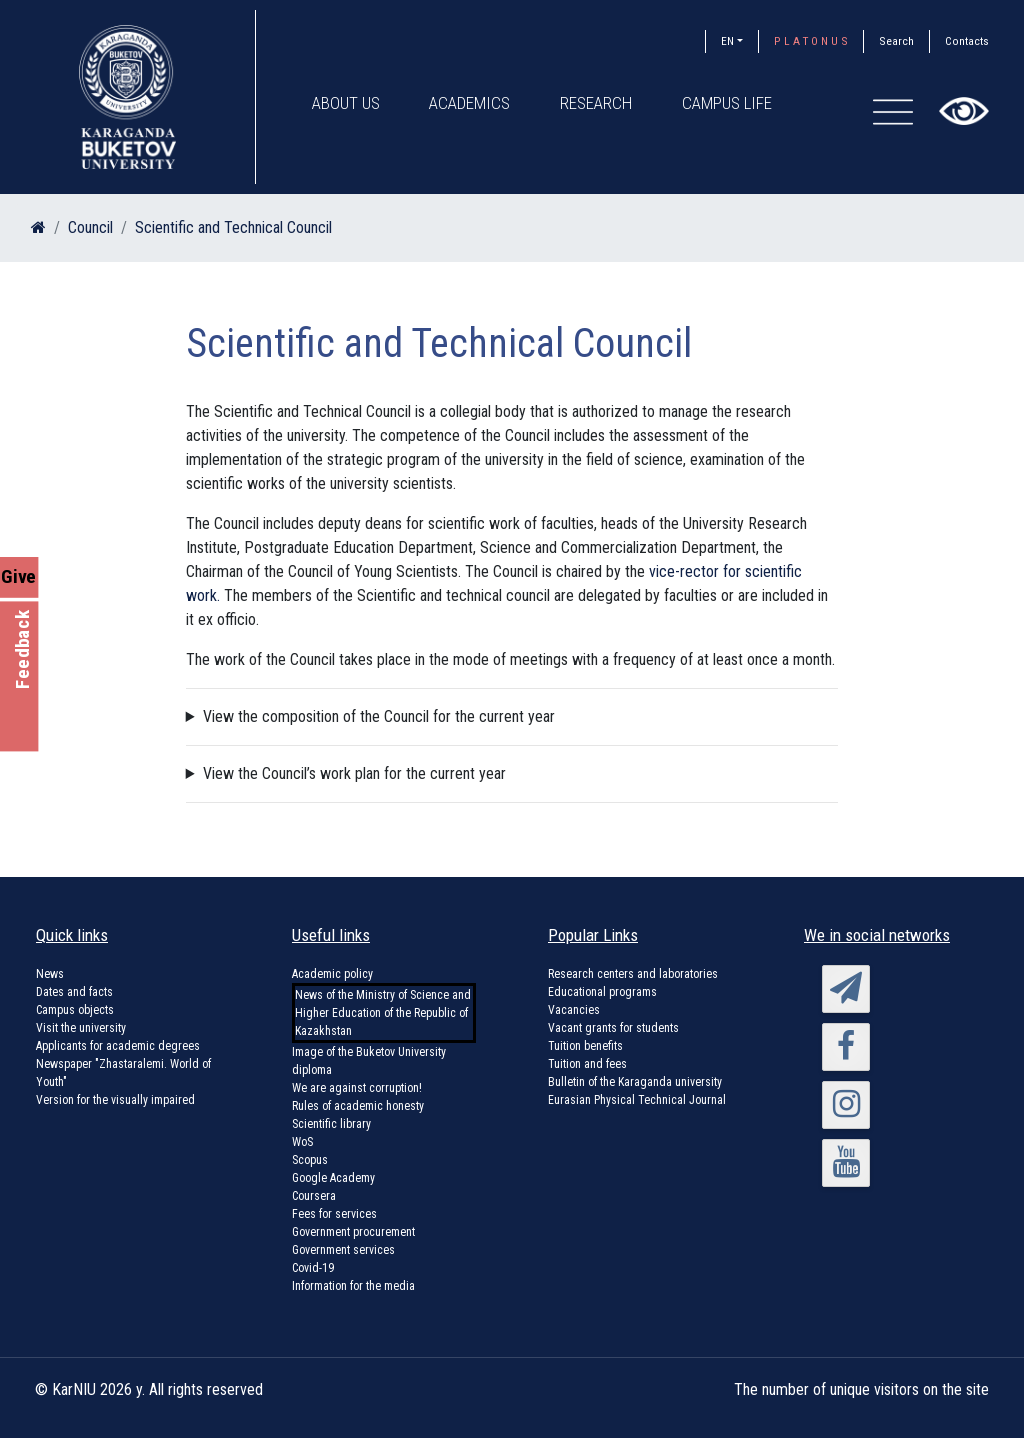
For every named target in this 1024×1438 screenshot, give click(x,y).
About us (346, 103)
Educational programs (602, 992)
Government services (343, 1250)
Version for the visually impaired (115, 1100)
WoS (302, 1142)
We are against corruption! (357, 1088)
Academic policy (332, 974)
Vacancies (574, 1010)
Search (896, 41)
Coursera (314, 1196)
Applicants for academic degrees (118, 1046)
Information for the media (353, 1286)
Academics (470, 103)
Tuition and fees (587, 1064)
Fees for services (334, 1214)
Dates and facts (74, 992)
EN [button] (727, 41)
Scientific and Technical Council (233, 227)
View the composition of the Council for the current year (379, 716)
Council (90, 227)
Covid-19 (313, 1268)
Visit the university (81, 1028)
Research (597, 103)
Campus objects (75, 1010)
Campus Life (728, 103)
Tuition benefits (585, 1046)
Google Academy (333, 1178)
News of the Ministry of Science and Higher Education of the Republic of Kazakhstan (383, 1013)
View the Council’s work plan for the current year (354, 773)
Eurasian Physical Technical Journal (637, 1100)
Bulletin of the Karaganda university (635, 1082)
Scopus (310, 1160)
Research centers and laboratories (633, 974)
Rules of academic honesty (358, 1106)
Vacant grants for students (613, 1028)
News (50, 974)
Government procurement (353, 1232)
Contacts (967, 41)
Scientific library (331, 1124)
